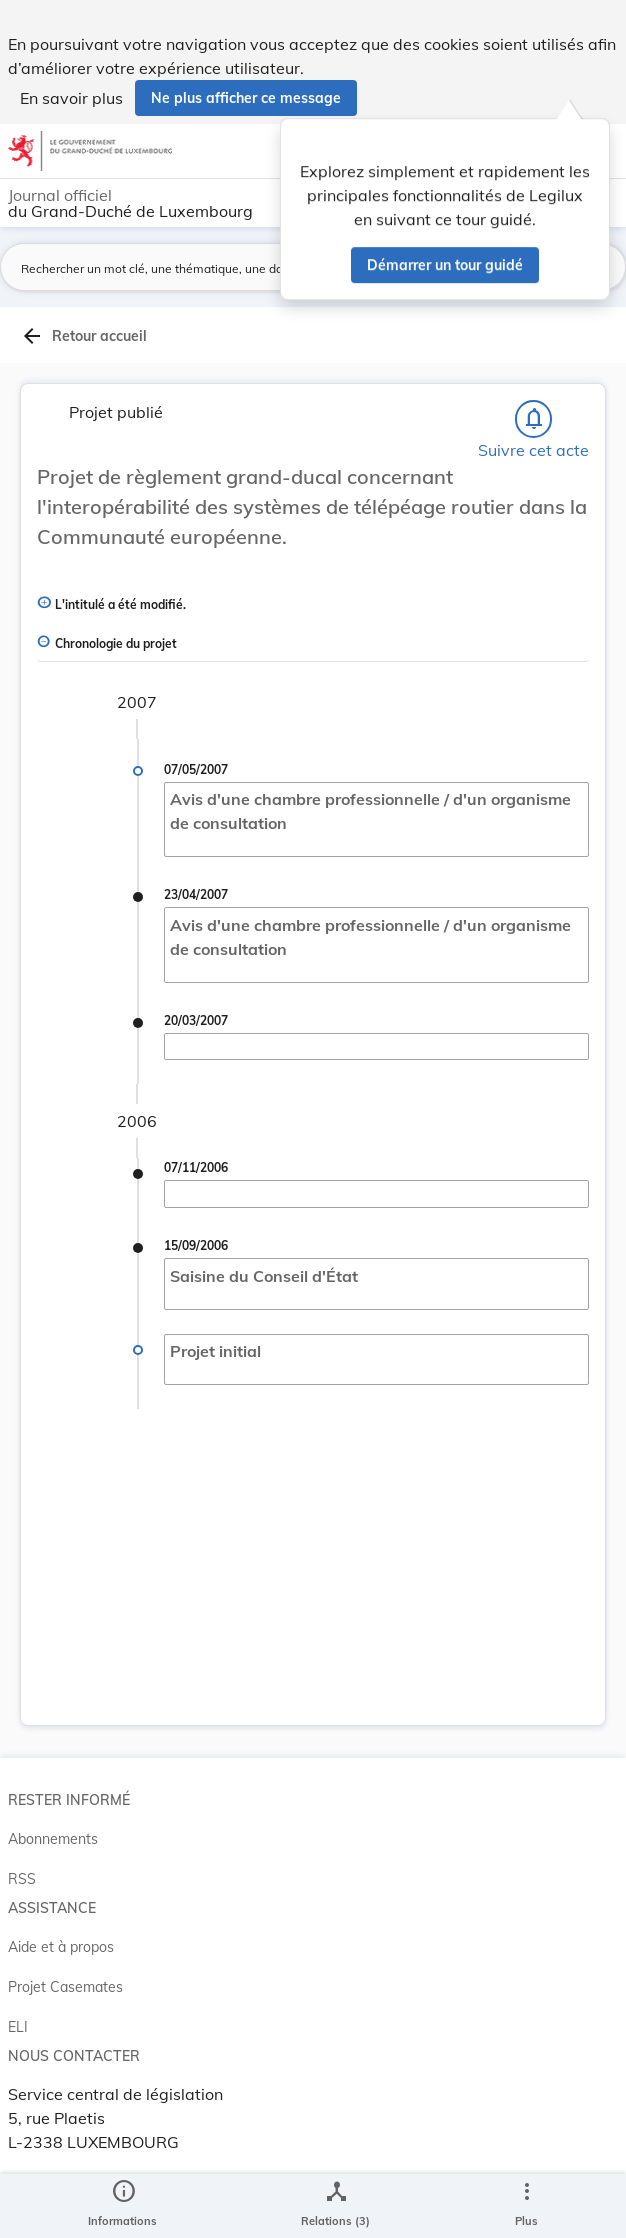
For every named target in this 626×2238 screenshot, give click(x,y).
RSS (22, 1879)
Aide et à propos (61, 1947)
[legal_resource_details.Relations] (335, 2206)
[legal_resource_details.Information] (122, 2206)
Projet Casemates (65, 1987)
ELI (18, 2027)
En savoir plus (71, 98)
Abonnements (53, 1839)
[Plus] (526, 2206)
